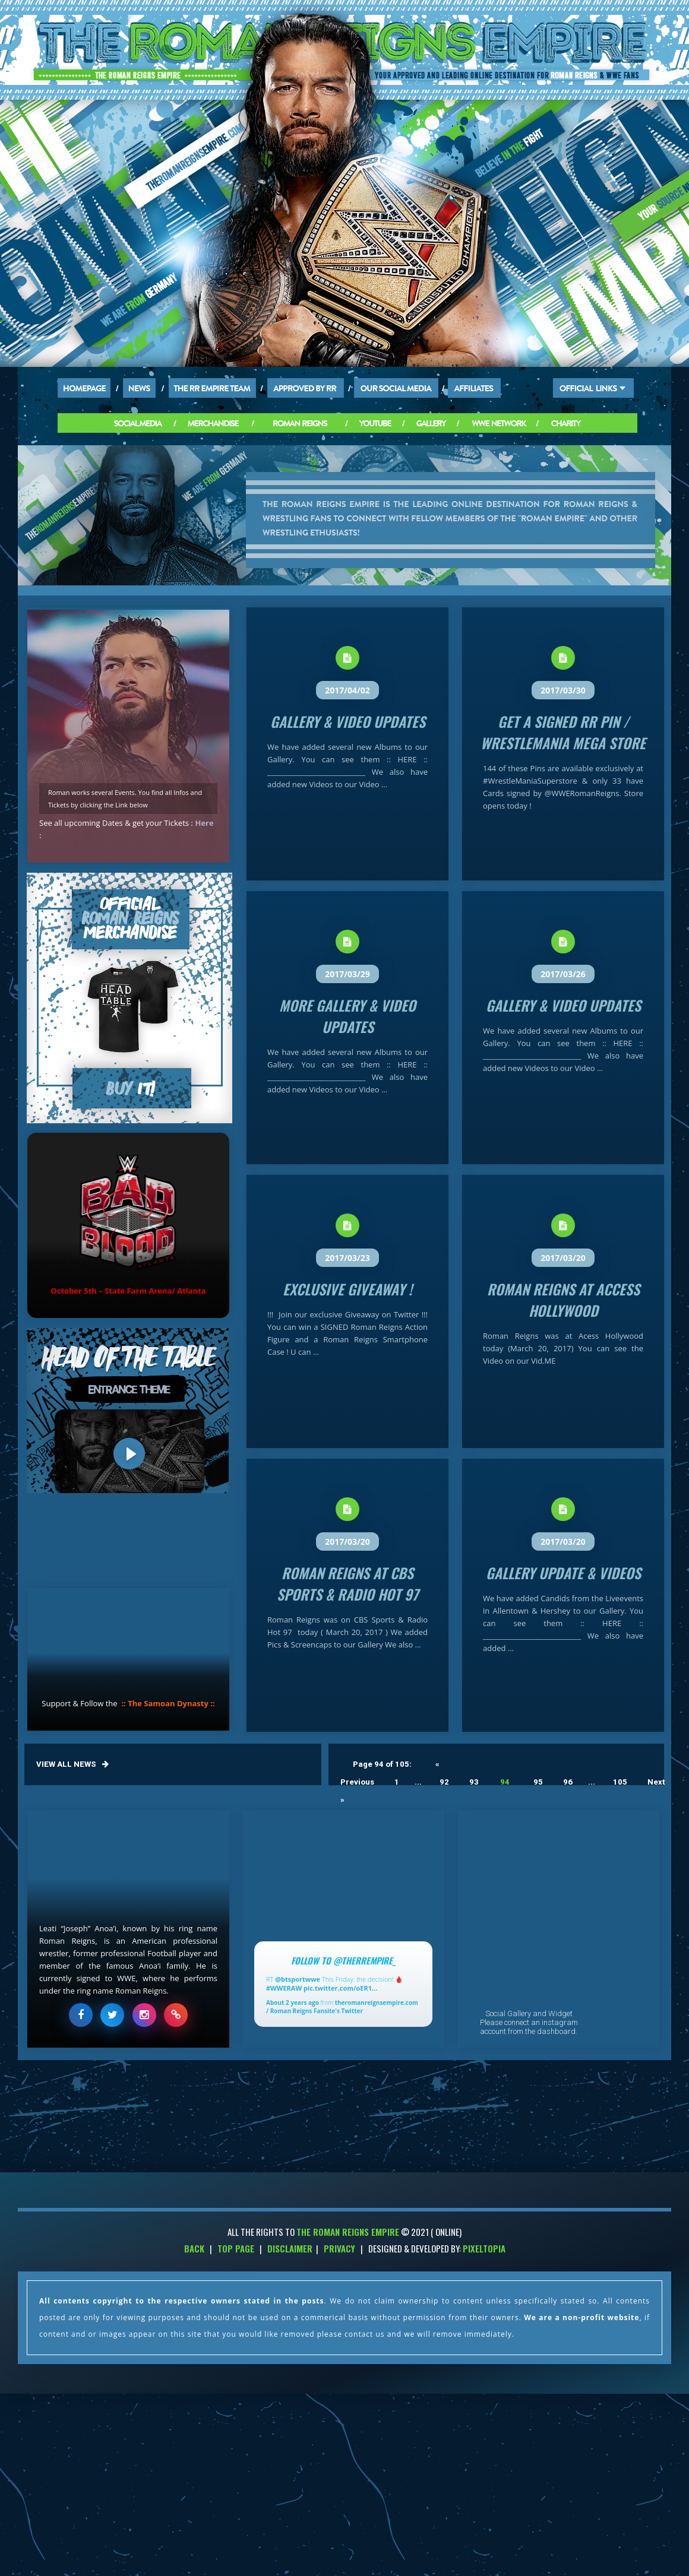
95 (538, 1781)
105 (620, 1781)
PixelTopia (484, 2248)
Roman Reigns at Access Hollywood (563, 1299)
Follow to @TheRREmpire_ (343, 1960)
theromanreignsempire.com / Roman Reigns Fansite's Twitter (342, 2006)
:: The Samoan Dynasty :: (167, 1703)
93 (474, 1781)
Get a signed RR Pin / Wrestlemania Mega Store (563, 732)
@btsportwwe (297, 1979)
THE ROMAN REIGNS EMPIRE (347, 2231)
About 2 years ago (292, 2002)
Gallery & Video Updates (347, 721)
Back (194, 2248)
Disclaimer (289, 2248)
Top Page (235, 2248)
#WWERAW (284, 1988)
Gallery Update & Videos (563, 1572)
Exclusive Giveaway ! (347, 1289)
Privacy (339, 2248)
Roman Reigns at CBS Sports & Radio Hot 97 (347, 1583)
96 (568, 1781)
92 (444, 1781)
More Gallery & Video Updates (347, 1015)
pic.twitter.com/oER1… (341, 1988)
